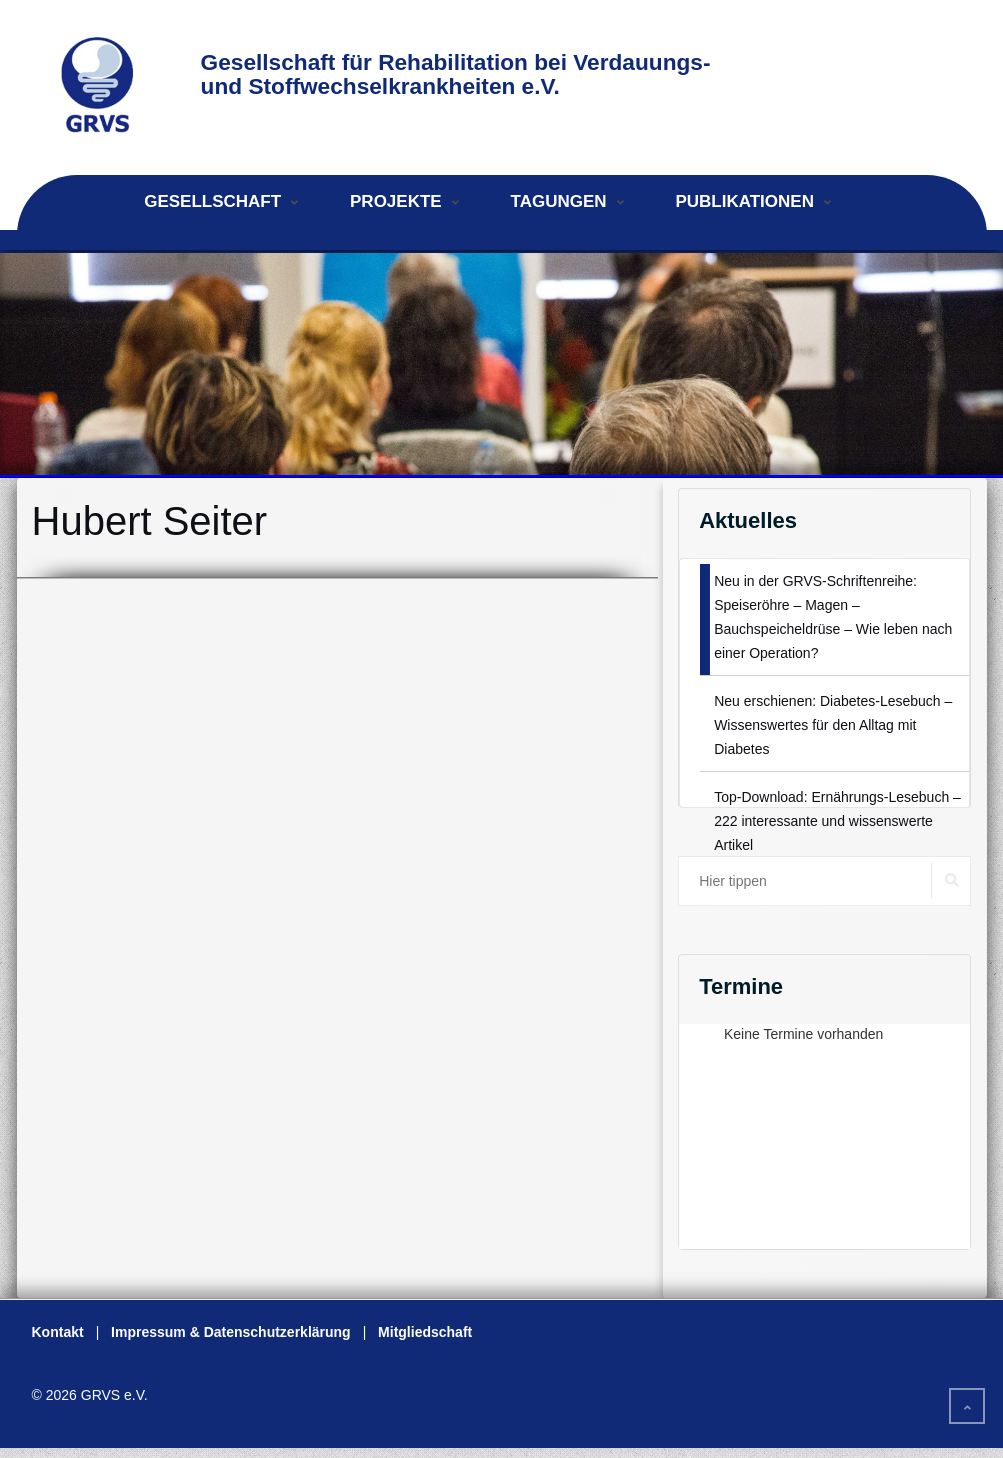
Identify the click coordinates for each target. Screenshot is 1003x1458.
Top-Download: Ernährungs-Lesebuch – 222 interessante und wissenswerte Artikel (837, 821)
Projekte (396, 201)
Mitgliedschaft (425, 1332)
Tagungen (559, 201)
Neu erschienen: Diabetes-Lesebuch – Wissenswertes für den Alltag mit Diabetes (833, 725)
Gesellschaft (212, 201)
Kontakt (58, 1332)
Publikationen (744, 201)
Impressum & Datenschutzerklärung (231, 1332)
